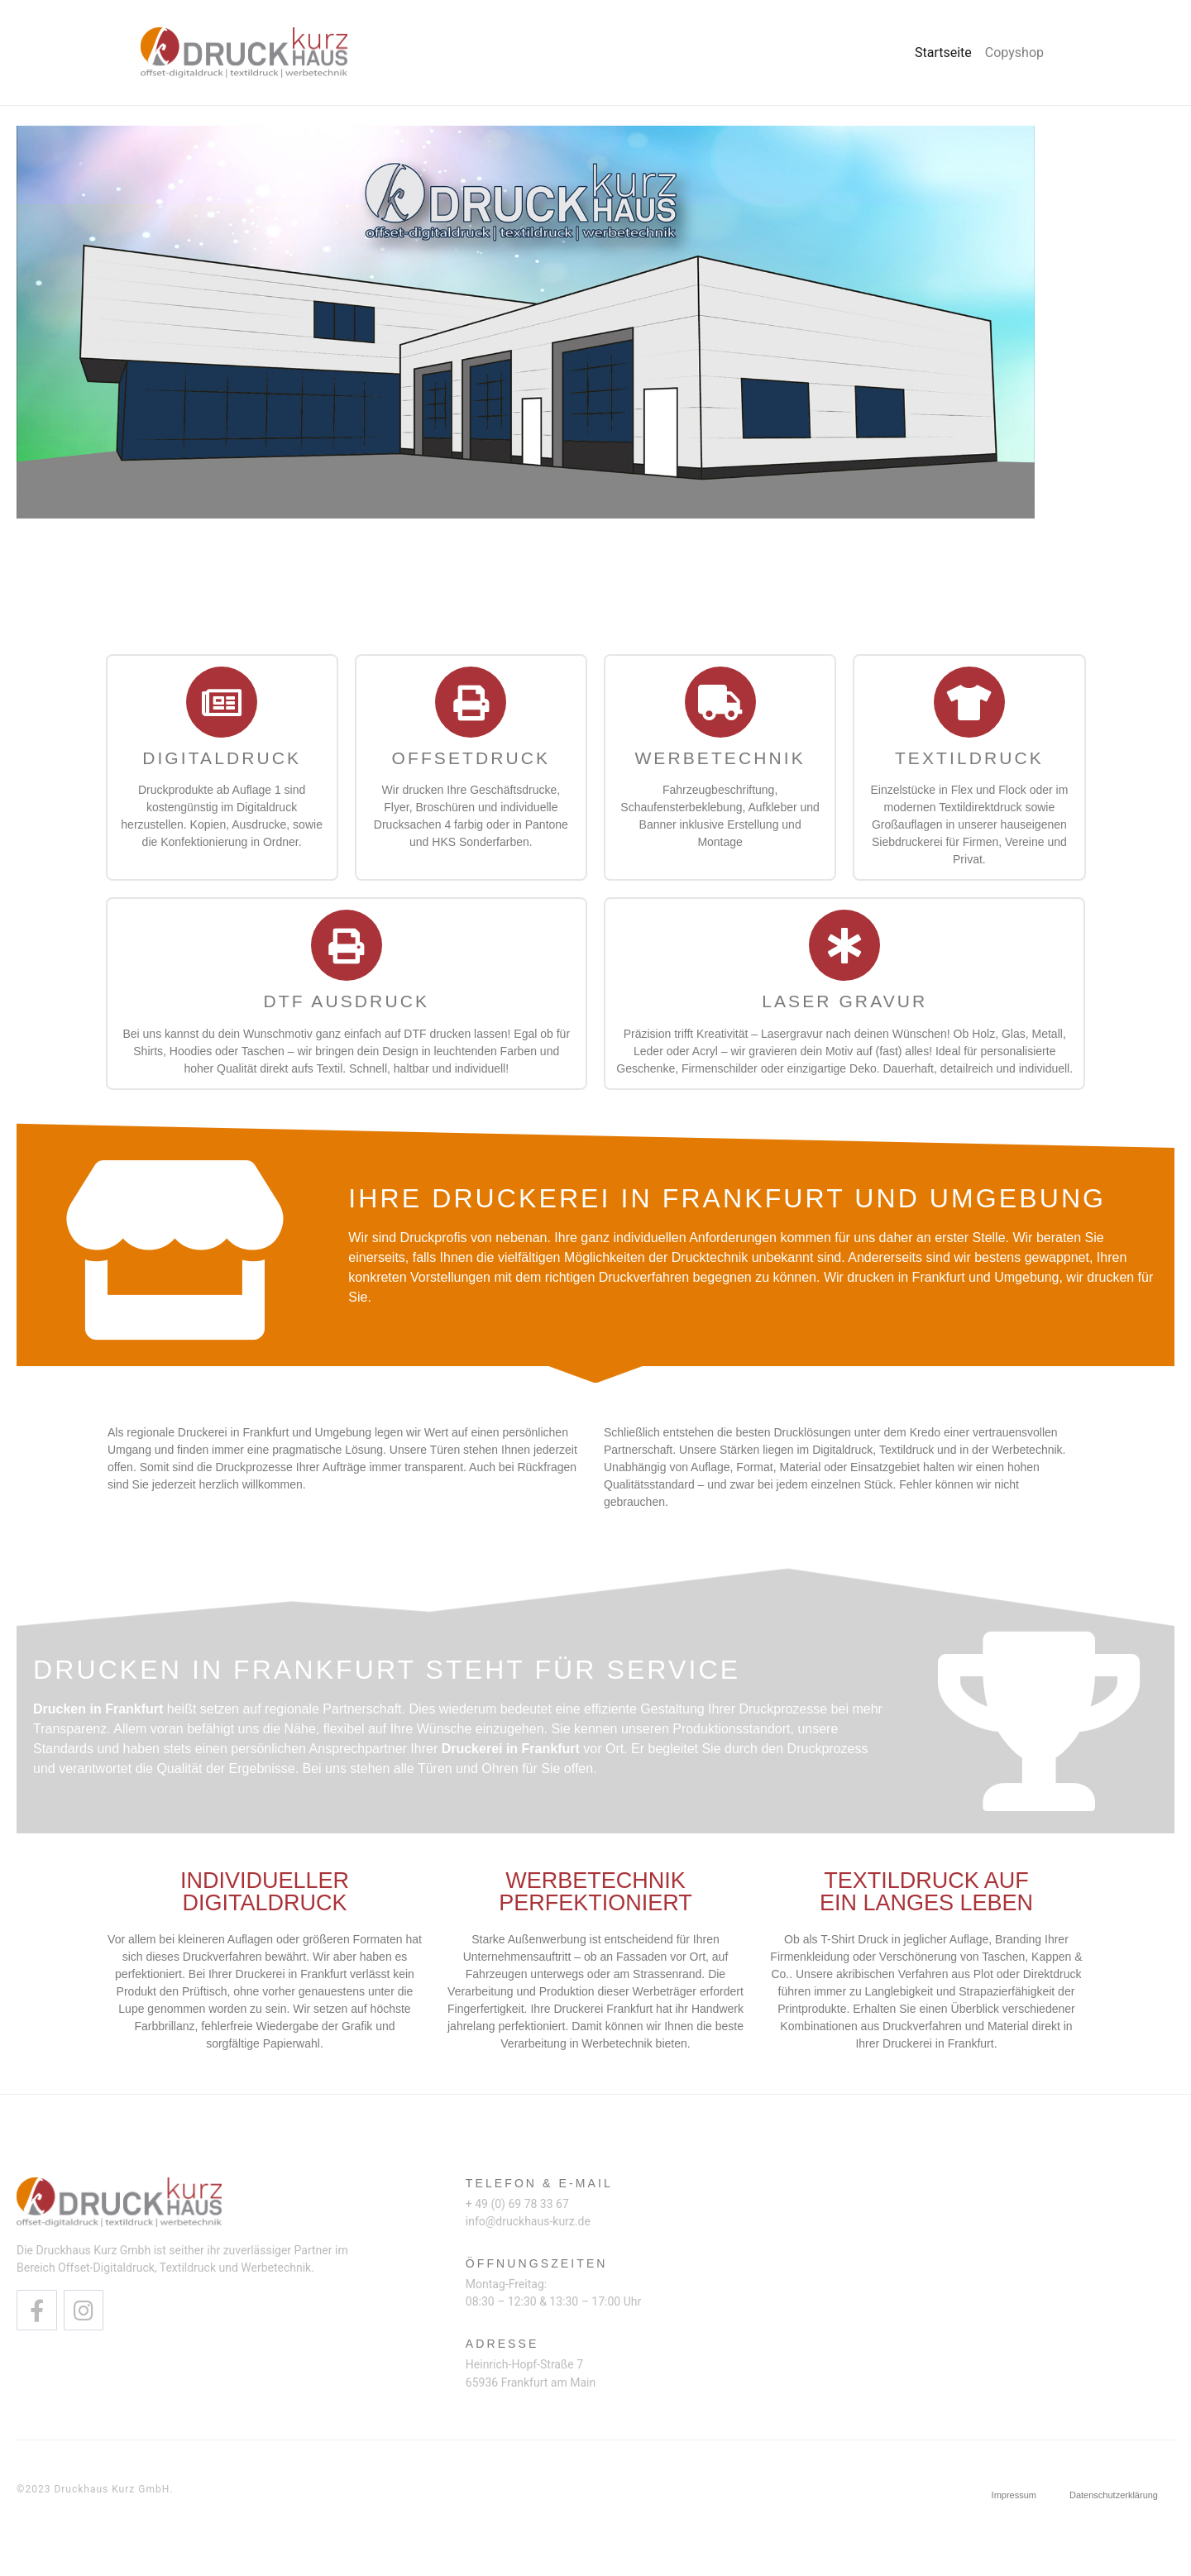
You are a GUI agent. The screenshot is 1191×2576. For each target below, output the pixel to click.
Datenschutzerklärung (1113, 2495)
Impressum (1014, 2495)
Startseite (943, 52)
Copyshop (1014, 52)
